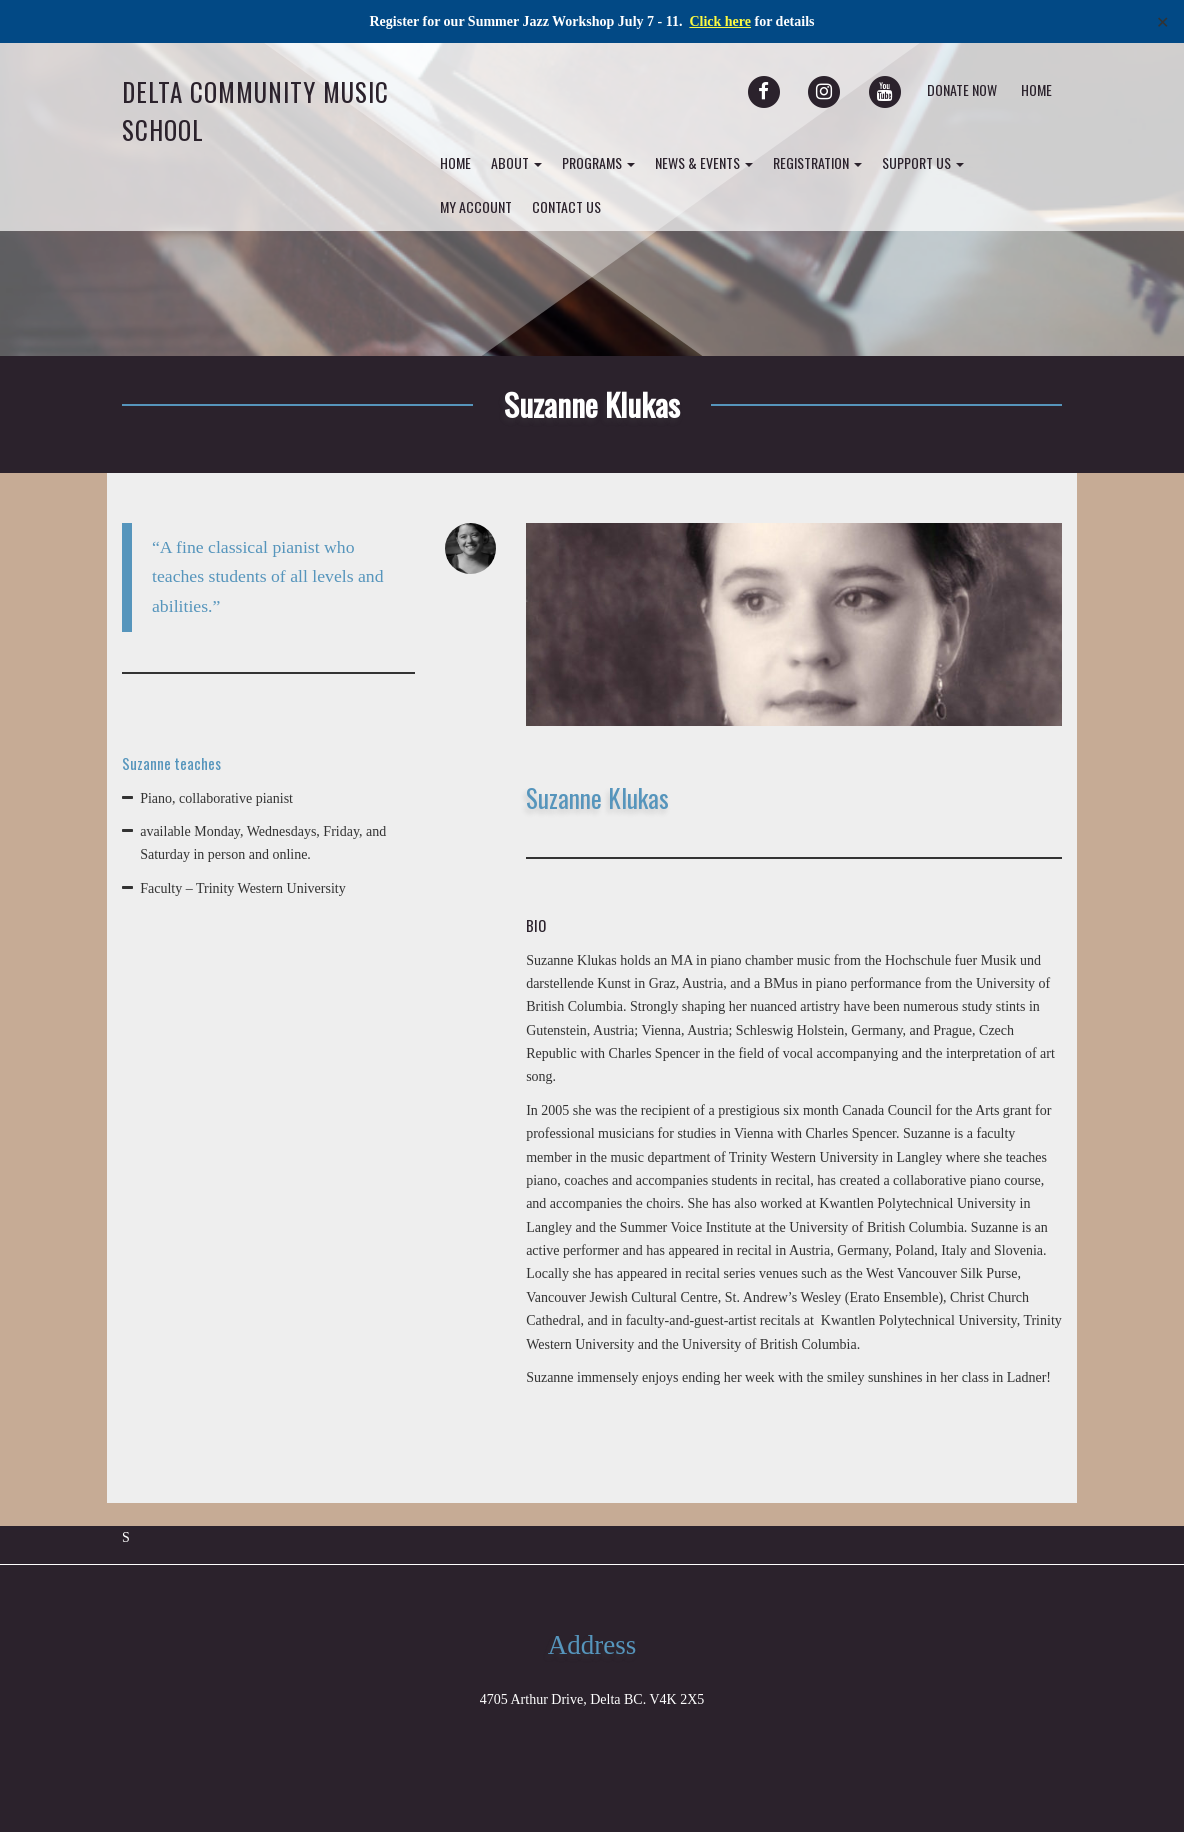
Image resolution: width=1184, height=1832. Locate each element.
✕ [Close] (1162, 21)
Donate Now (962, 89)
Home (1036, 89)
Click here (720, 21)
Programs (598, 162)
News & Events (704, 162)
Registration (817, 162)
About (516, 162)
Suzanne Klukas (592, 404)
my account (476, 206)
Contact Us (566, 206)
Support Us (923, 162)
